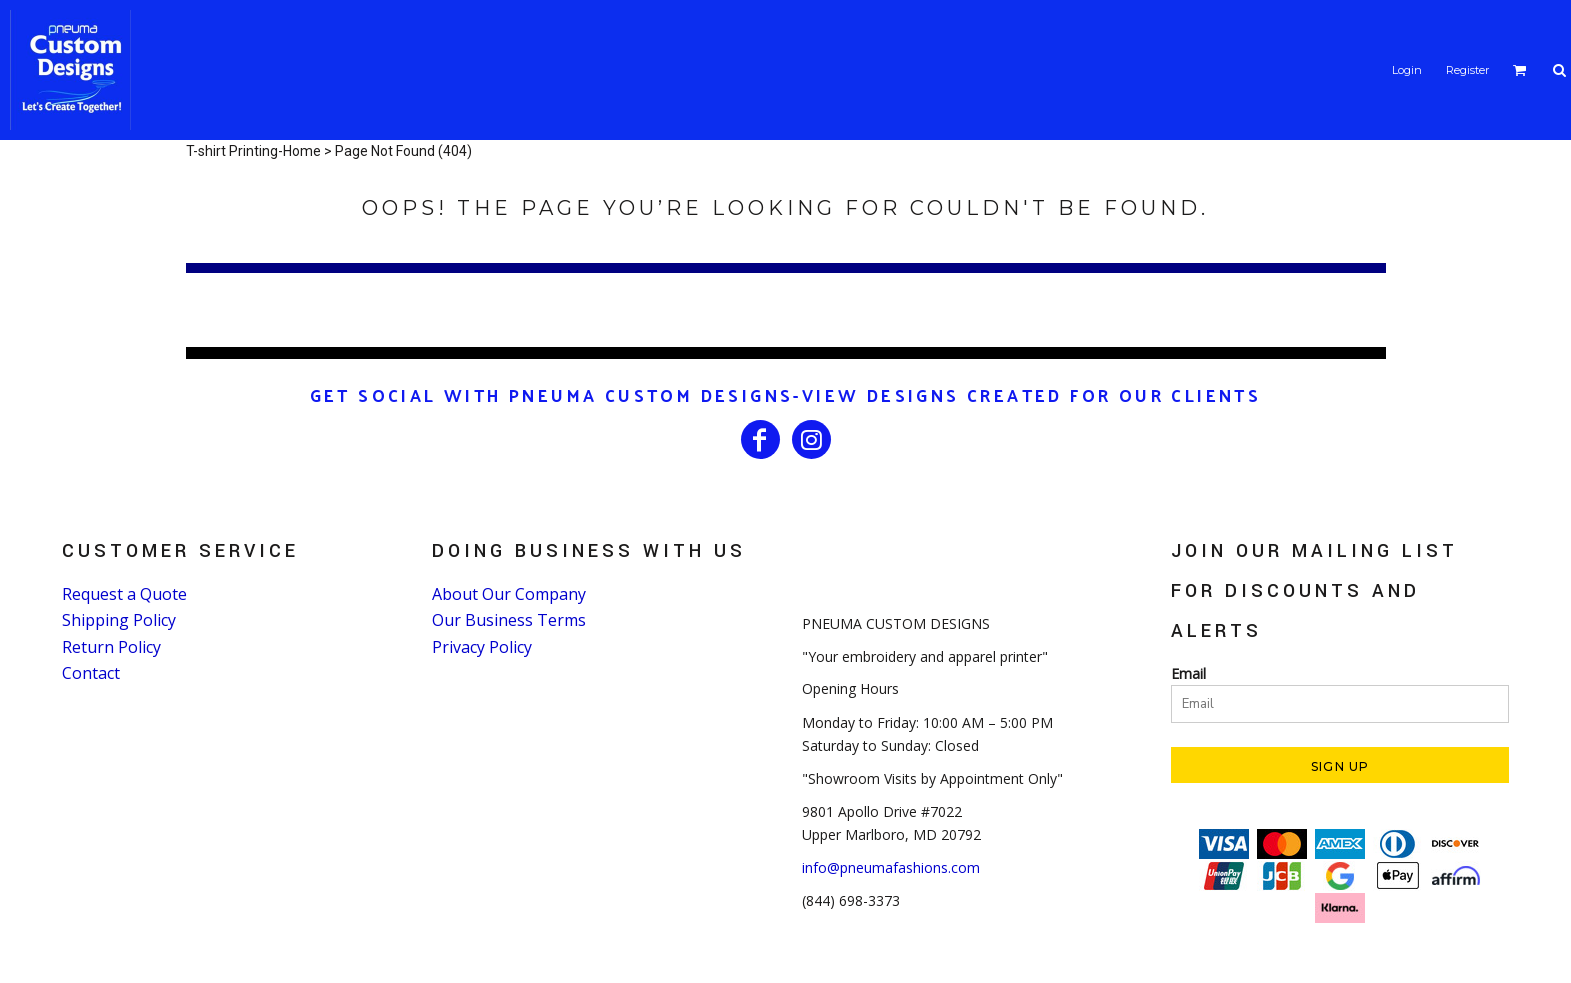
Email (1188, 673)
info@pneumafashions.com (891, 867)
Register (1467, 70)
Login (1407, 70)
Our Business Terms (509, 620)
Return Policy (111, 647)
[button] (1520, 70)
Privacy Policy (482, 647)
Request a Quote (124, 594)
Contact (91, 673)
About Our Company (509, 594)
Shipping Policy (119, 620)
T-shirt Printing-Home (253, 151)
